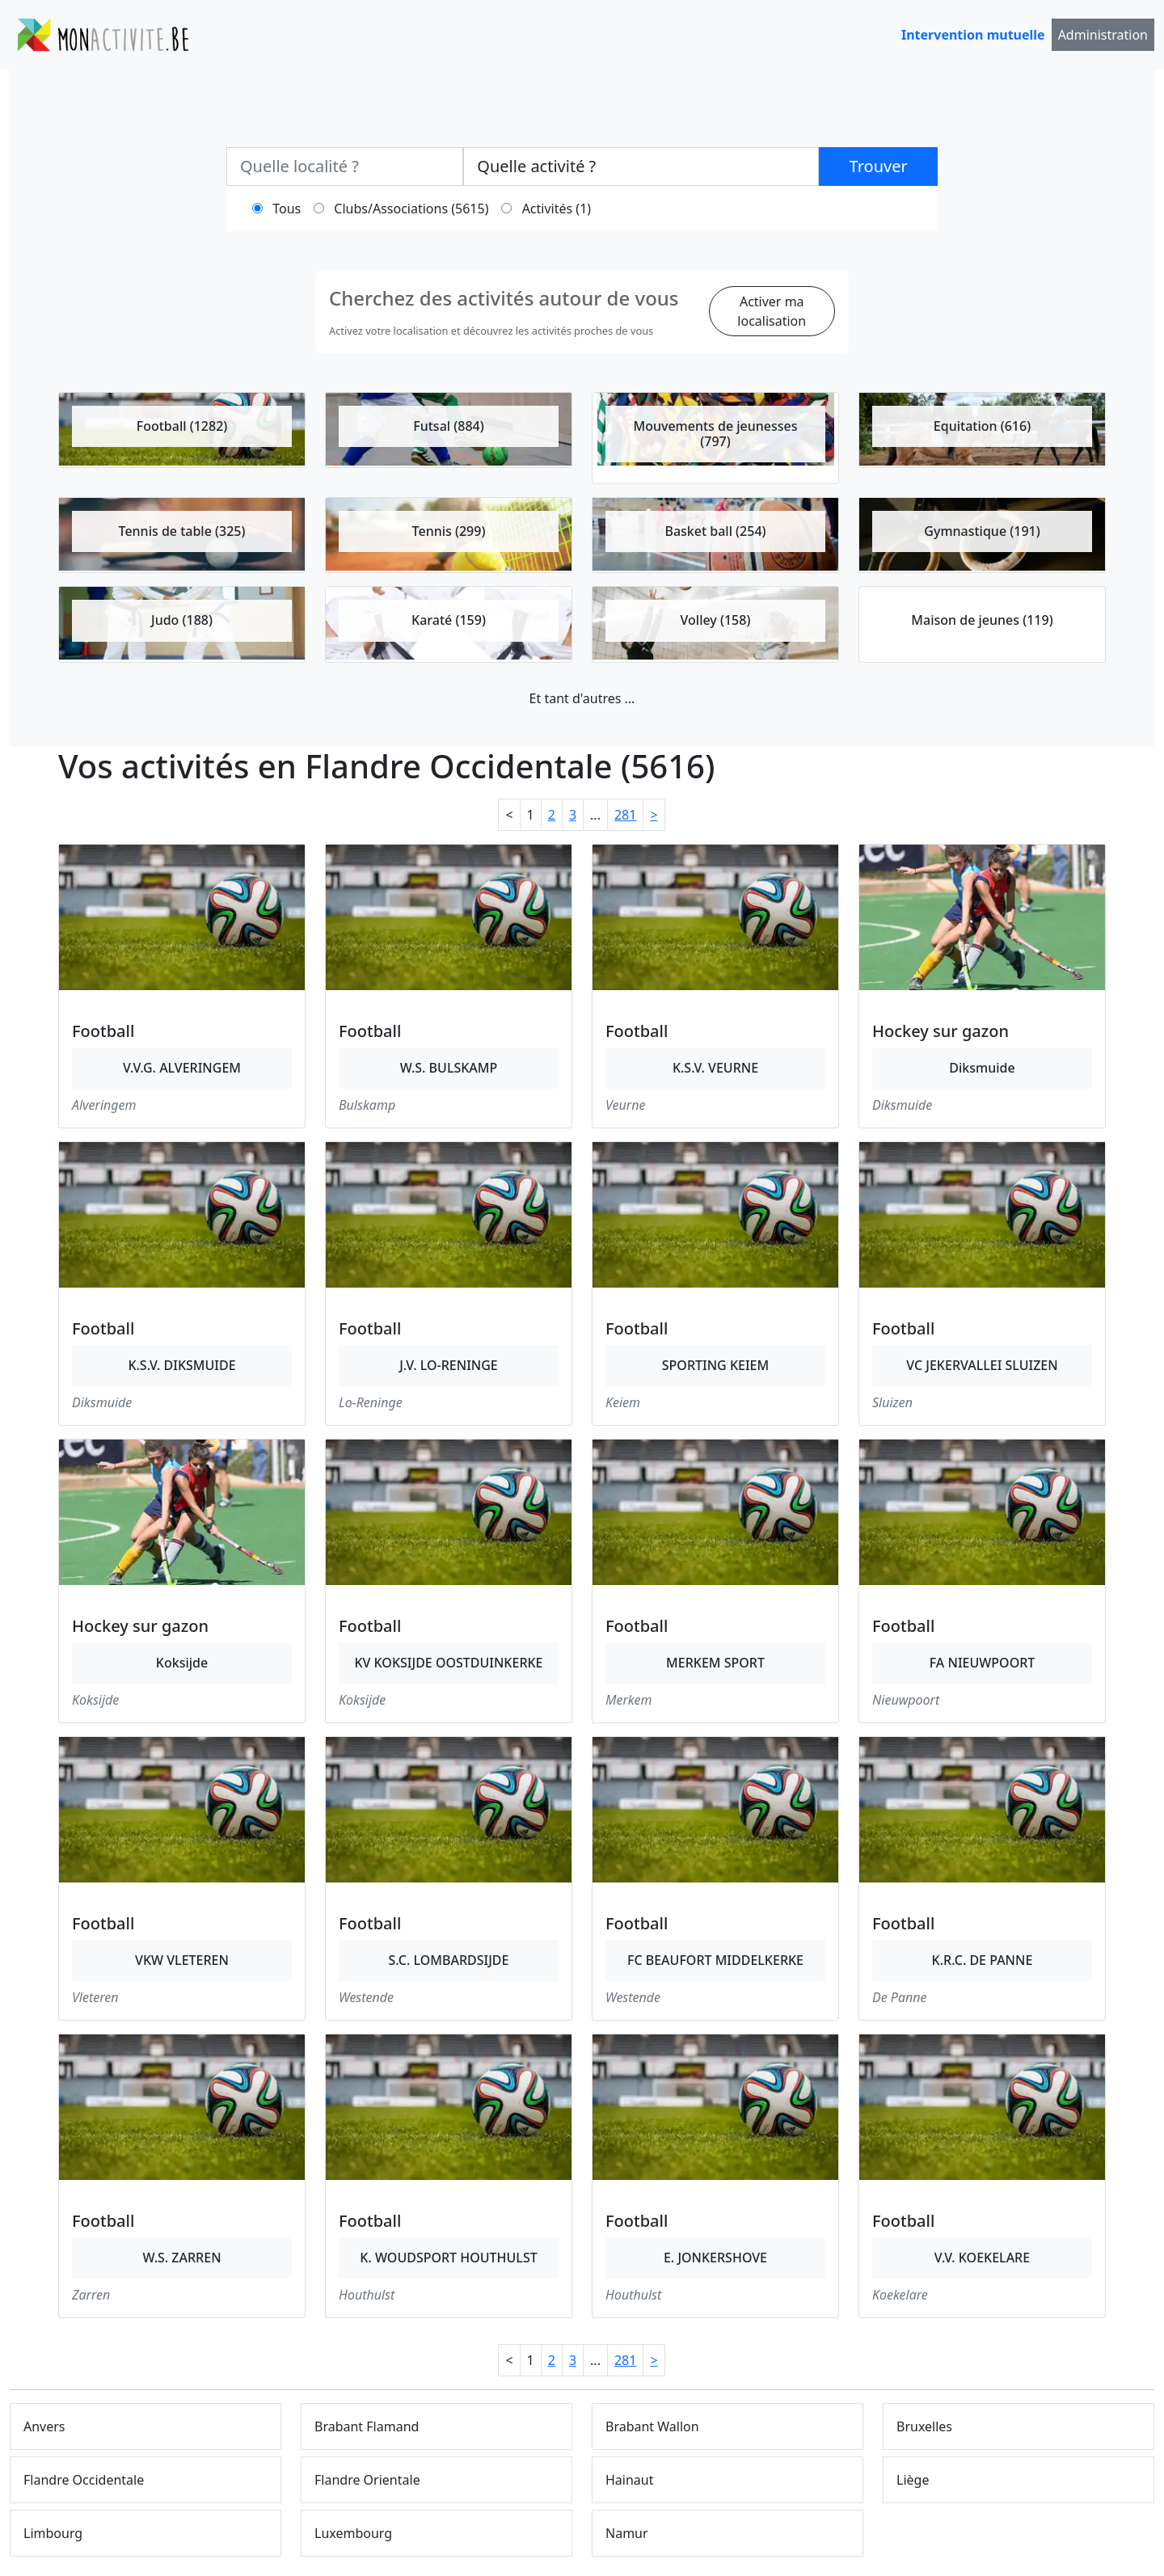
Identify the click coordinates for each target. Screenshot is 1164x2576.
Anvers (44, 2426)
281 (625, 815)
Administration (1103, 35)
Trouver (879, 166)
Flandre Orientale (367, 2480)
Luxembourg (353, 2533)
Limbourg (52, 2533)
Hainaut (629, 2480)
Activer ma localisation (771, 311)
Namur (626, 2533)
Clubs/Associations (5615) (411, 208)
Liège (912, 2480)
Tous (286, 208)
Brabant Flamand (366, 2426)
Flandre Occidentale (83, 2480)
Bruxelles (924, 2426)
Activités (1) (556, 208)
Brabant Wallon (652, 2426)
